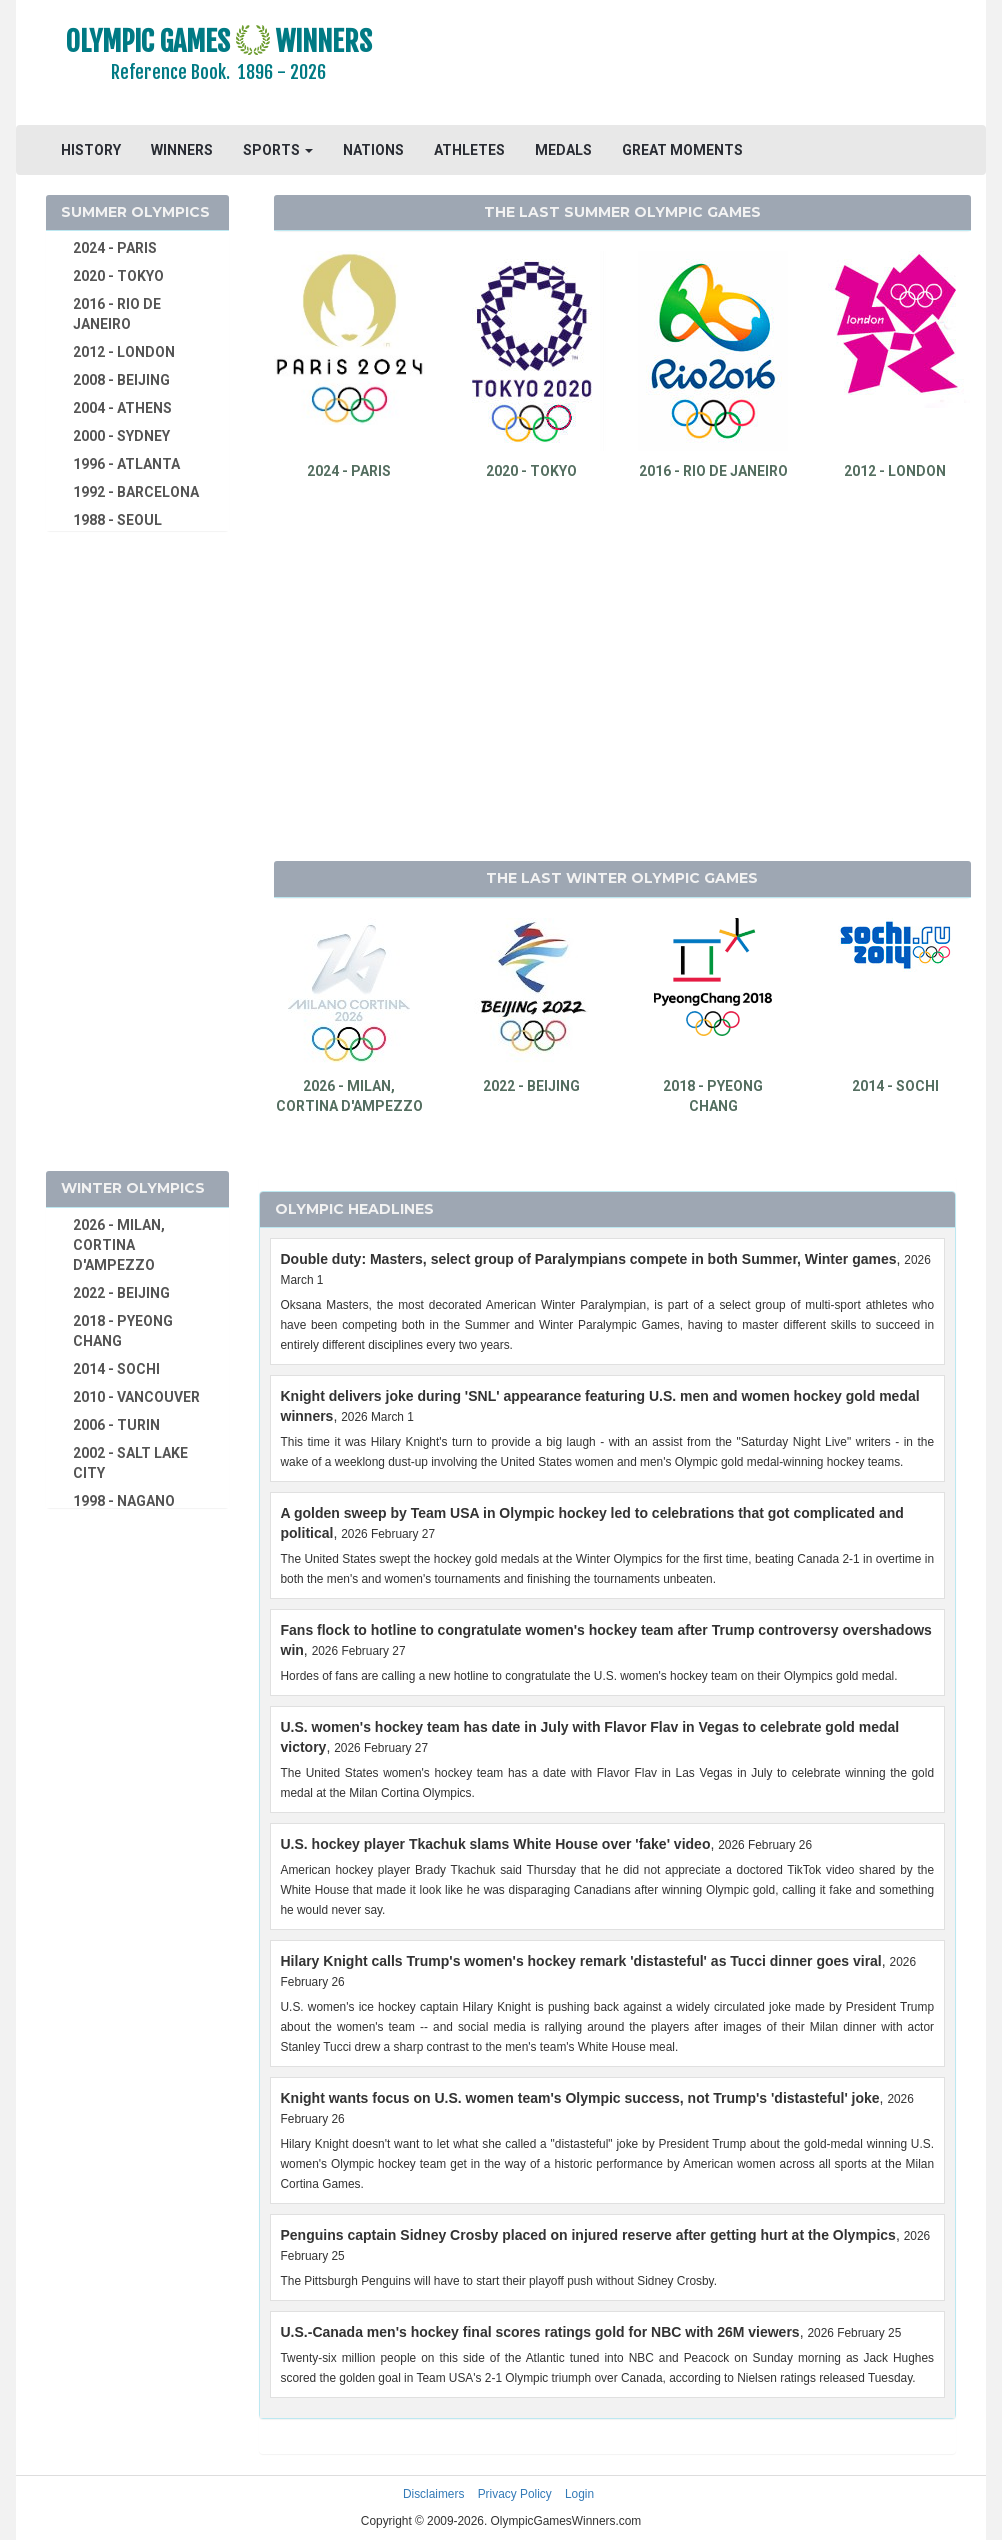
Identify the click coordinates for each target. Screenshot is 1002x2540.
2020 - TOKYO (118, 276)
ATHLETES (469, 150)
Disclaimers (433, 2494)
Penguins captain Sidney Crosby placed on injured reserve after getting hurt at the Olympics (588, 2235)
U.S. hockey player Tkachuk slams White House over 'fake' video (496, 1844)
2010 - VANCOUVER (136, 1397)
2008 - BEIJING (121, 380)
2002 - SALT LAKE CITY (130, 1463)
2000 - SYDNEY (121, 436)
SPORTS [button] (278, 150)
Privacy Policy (515, 2494)
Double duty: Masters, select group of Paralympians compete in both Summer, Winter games (589, 1259)
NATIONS (373, 150)
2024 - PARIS (115, 248)
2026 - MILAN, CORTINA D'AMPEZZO (119, 1245)
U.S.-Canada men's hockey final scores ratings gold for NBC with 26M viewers (540, 2332)
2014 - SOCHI (116, 1369)
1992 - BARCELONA (136, 492)
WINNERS (182, 150)
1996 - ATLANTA (126, 464)
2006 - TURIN (116, 1425)
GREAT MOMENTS (682, 150)
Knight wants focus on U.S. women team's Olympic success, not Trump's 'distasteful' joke (580, 2098)
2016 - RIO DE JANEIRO (117, 314)
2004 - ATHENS (122, 408)
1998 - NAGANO (124, 1501)
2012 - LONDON (124, 352)
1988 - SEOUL (117, 520)
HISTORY (91, 150)
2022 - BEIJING (121, 1293)
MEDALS (563, 150)
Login (579, 2494)
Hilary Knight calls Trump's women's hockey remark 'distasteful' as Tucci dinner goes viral (581, 1961)
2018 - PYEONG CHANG (123, 1331)
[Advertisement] (703, 65)
